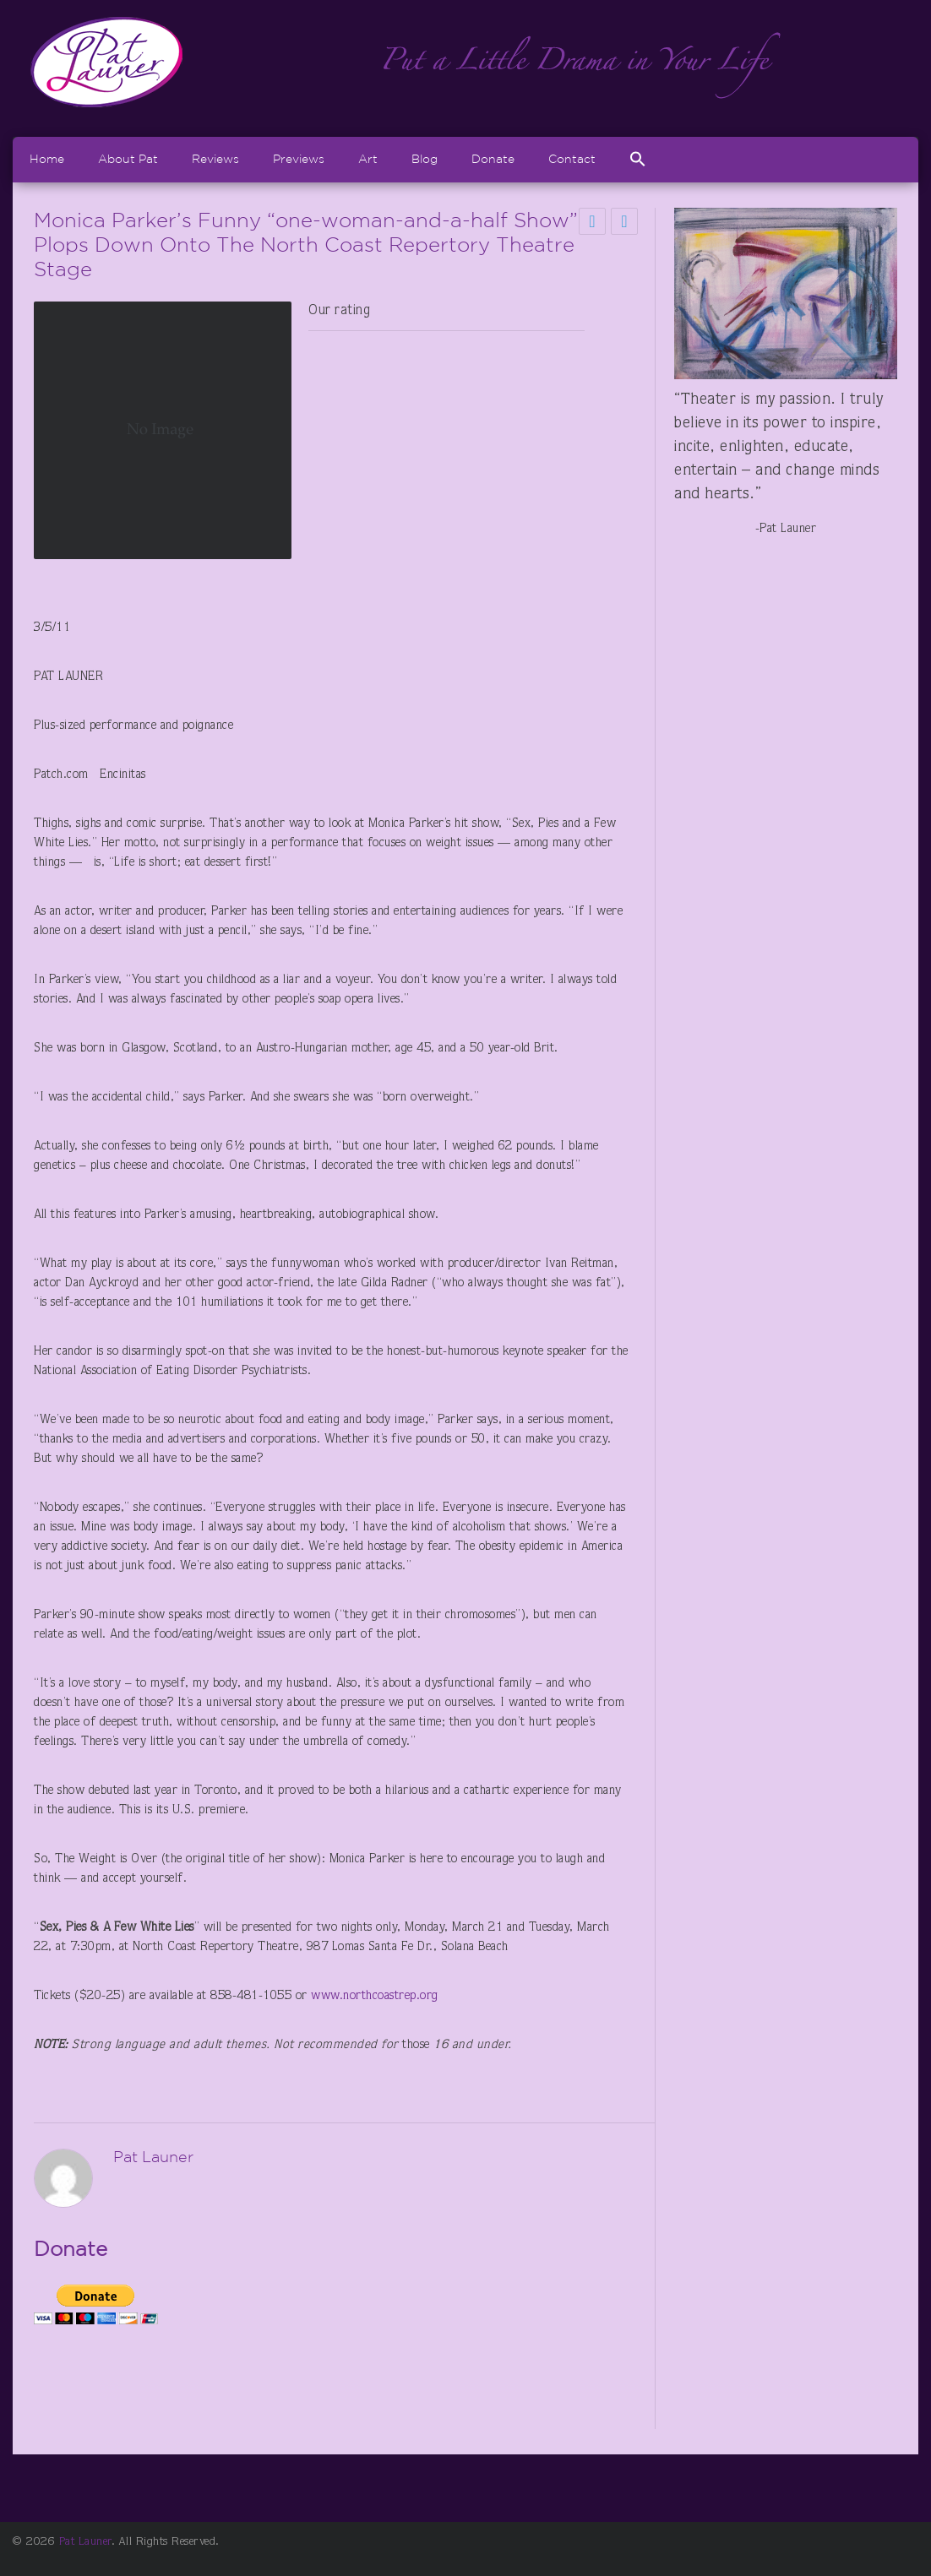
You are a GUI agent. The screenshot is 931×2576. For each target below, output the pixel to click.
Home (47, 159)
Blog (424, 159)
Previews (298, 159)
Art (368, 159)
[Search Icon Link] (637, 159)
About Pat (128, 159)
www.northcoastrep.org (374, 1996)
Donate (492, 159)
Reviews (215, 159)
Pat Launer (85, 2542)
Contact (572, 159)
